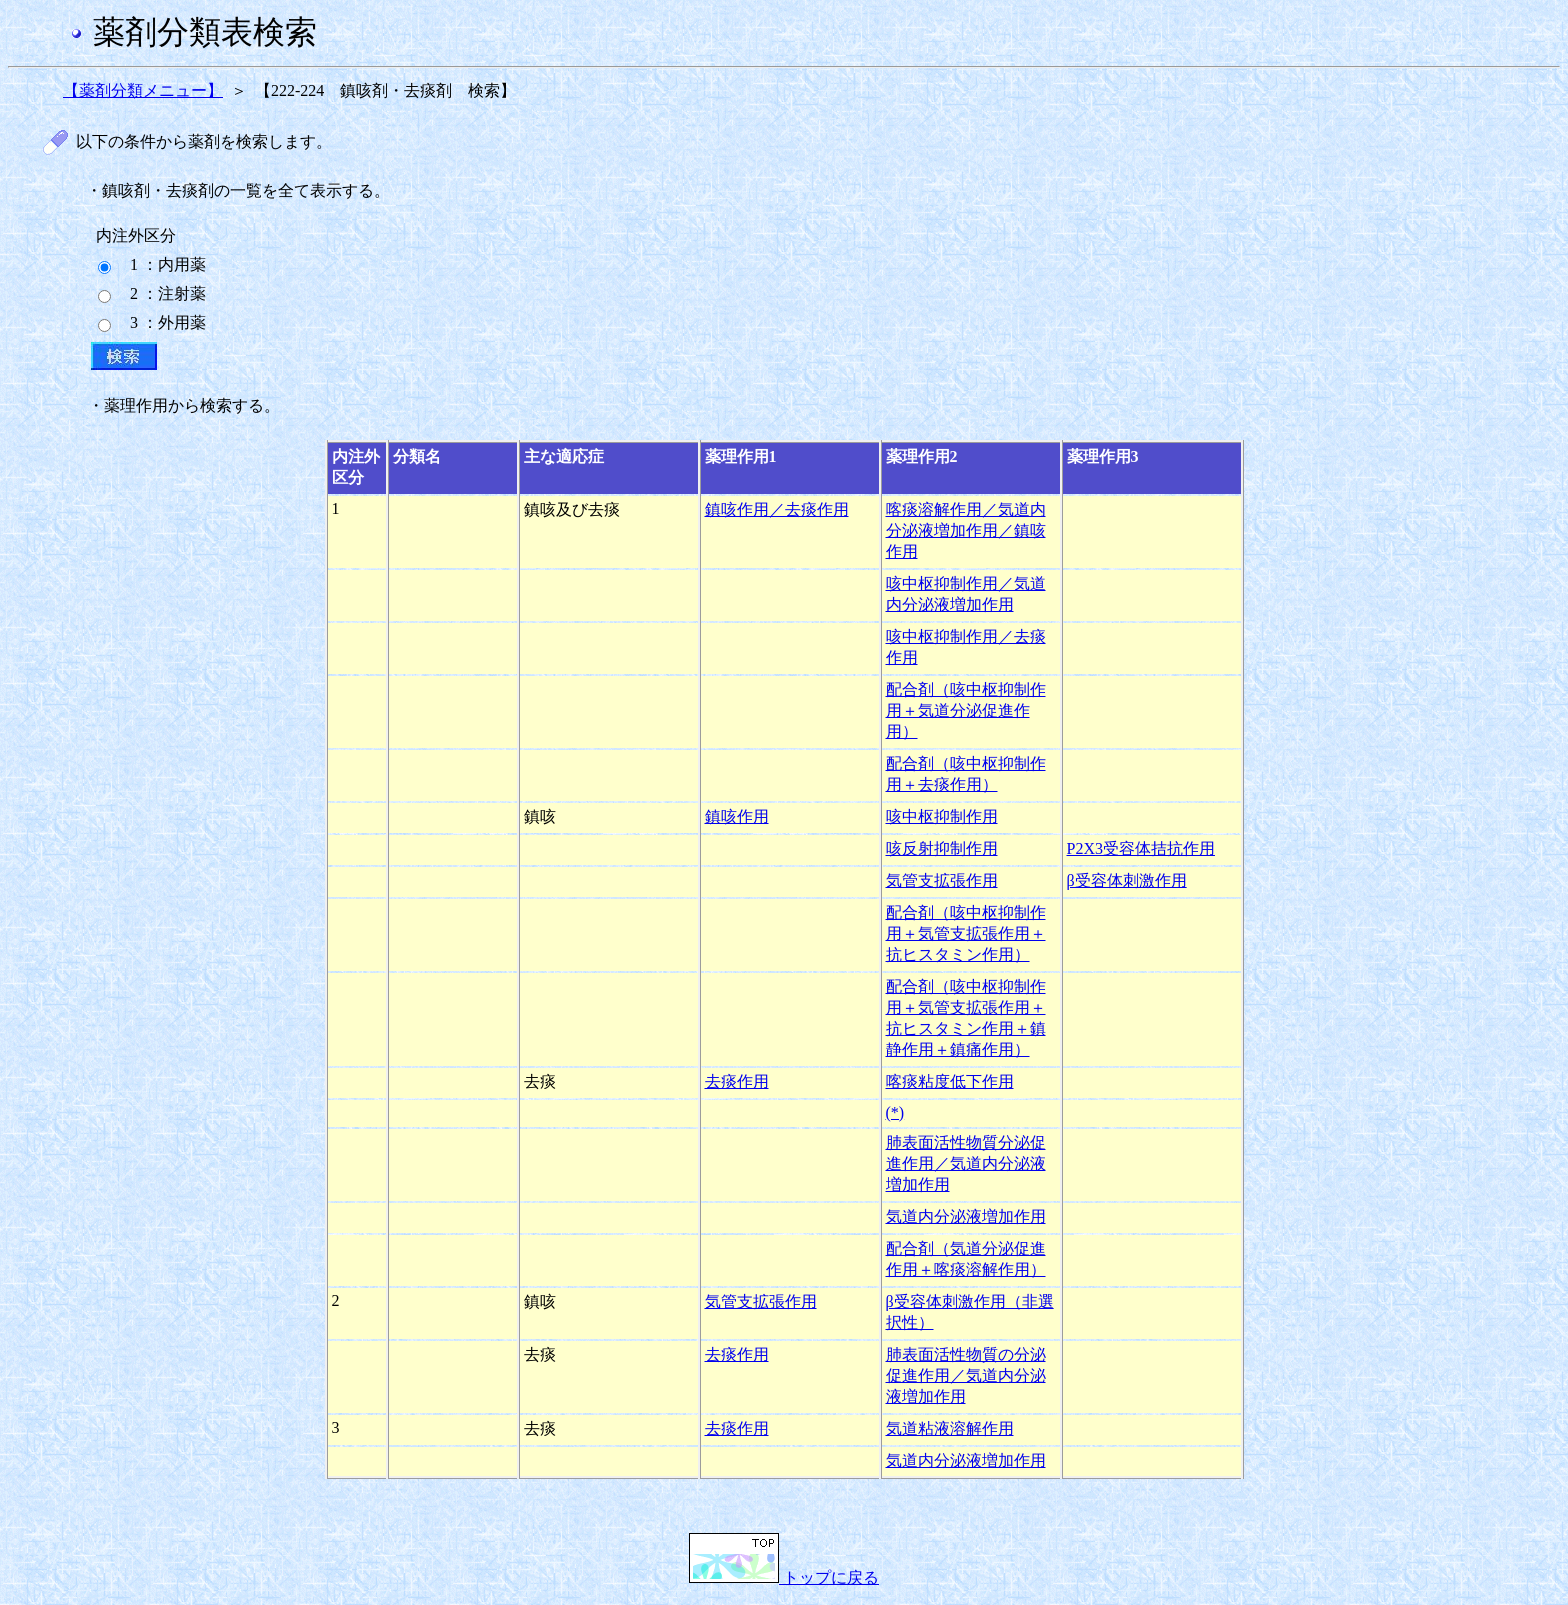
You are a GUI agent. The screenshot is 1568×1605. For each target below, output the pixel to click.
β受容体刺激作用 (1127, 880)
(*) (895, 1112)
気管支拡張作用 (942, 880)
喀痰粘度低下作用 (950, 1081)
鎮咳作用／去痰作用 (777, 509)
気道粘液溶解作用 (950, 1428)
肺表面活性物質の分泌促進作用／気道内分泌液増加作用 (966, 1375)
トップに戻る (784, 1577)
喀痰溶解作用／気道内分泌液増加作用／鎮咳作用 (966, 530)
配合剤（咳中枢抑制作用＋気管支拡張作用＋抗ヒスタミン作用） (966, 933)
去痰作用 (737, 1081)
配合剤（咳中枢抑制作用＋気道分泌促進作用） (966, 710)
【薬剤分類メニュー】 (143, 90)
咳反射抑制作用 (942, 848)
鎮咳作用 (737, 816)
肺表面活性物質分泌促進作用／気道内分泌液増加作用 (966, 1163)
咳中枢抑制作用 (942, 816)
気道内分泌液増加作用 (966, 1216)
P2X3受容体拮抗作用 (1141, 848)
